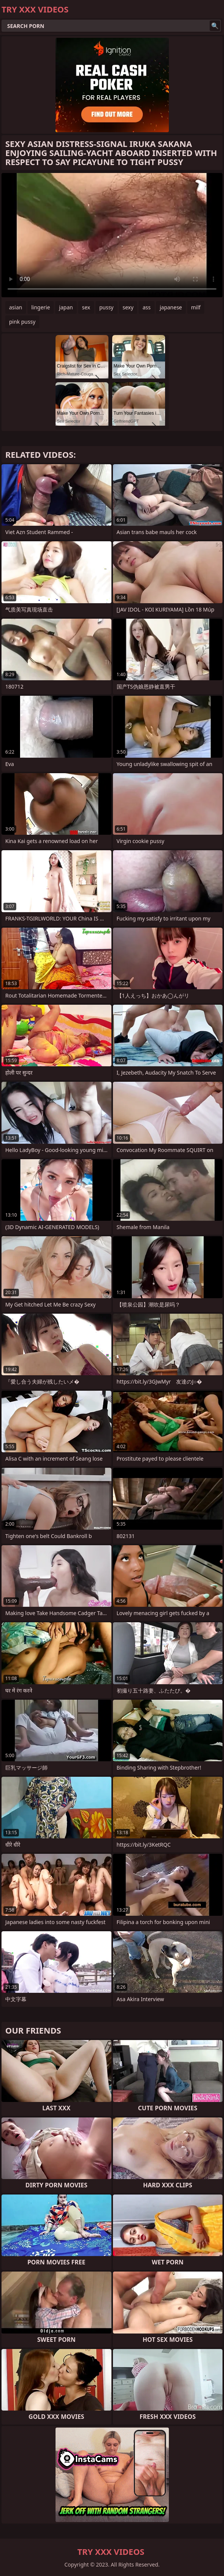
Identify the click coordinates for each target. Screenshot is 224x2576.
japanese (171, 307)
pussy (106, 307)
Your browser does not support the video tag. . (112, 235)
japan (66, 307)
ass (146, 307)
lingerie (40, 307)
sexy (128, 307)
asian (15, 307)
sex (86, 307)
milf (196, 307)
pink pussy (22, 321)
